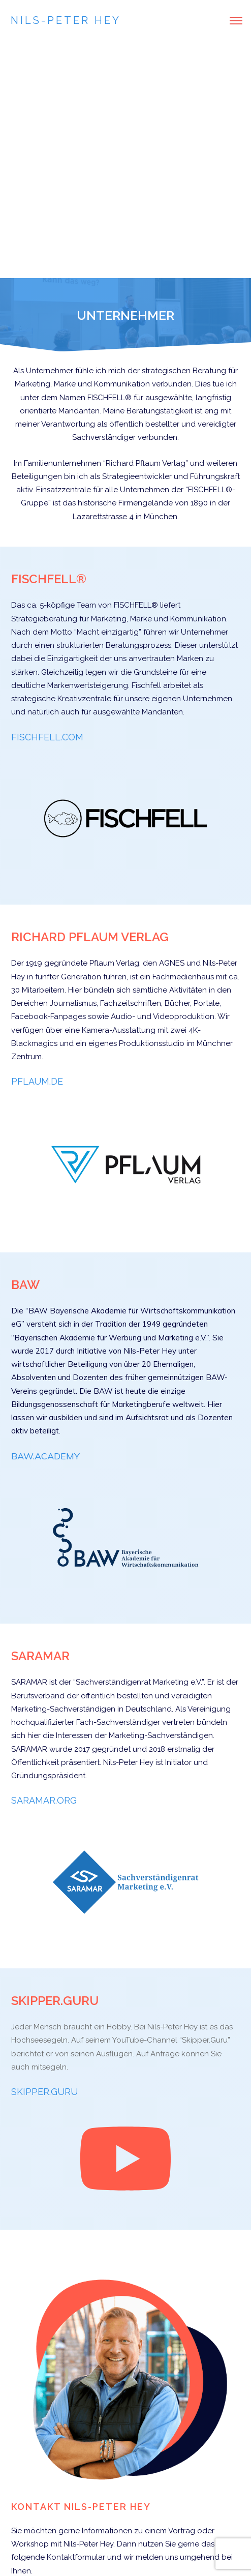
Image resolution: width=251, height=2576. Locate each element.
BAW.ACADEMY (45, 1218)
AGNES (171, 725)
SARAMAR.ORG (44, 1562)
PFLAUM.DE (37, 843)
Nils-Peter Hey (66, 20)
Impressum (138, 2545)
